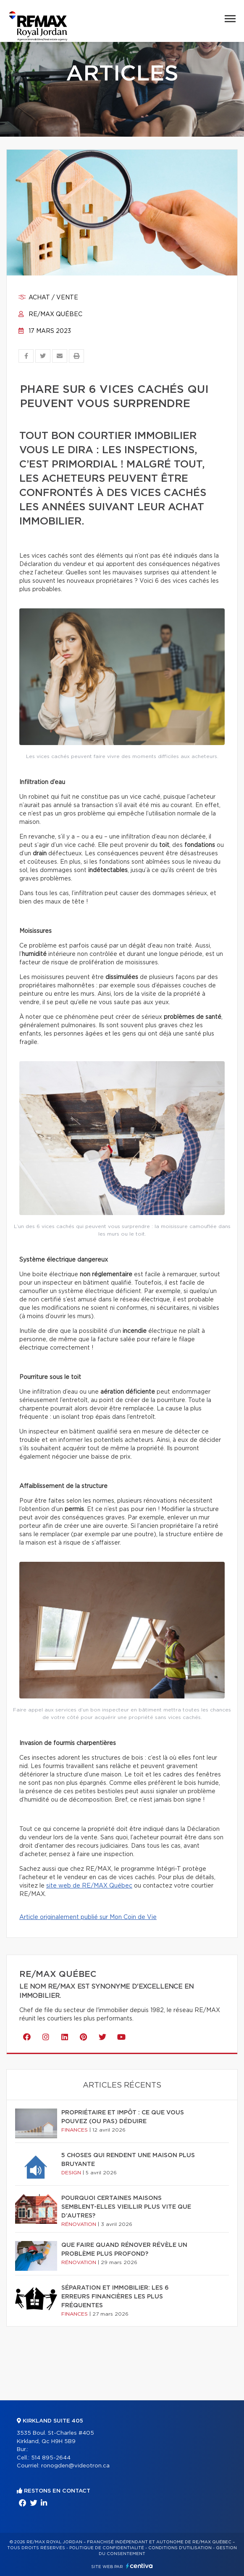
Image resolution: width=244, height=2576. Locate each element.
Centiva (139, 2565)
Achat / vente (48, 298)
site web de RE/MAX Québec (89, 1886)
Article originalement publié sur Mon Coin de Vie (88, 1917)
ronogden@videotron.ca (75, 2466)
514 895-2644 (51, 2458)
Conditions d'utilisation (180, 2548)
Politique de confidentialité (106, 2548)
